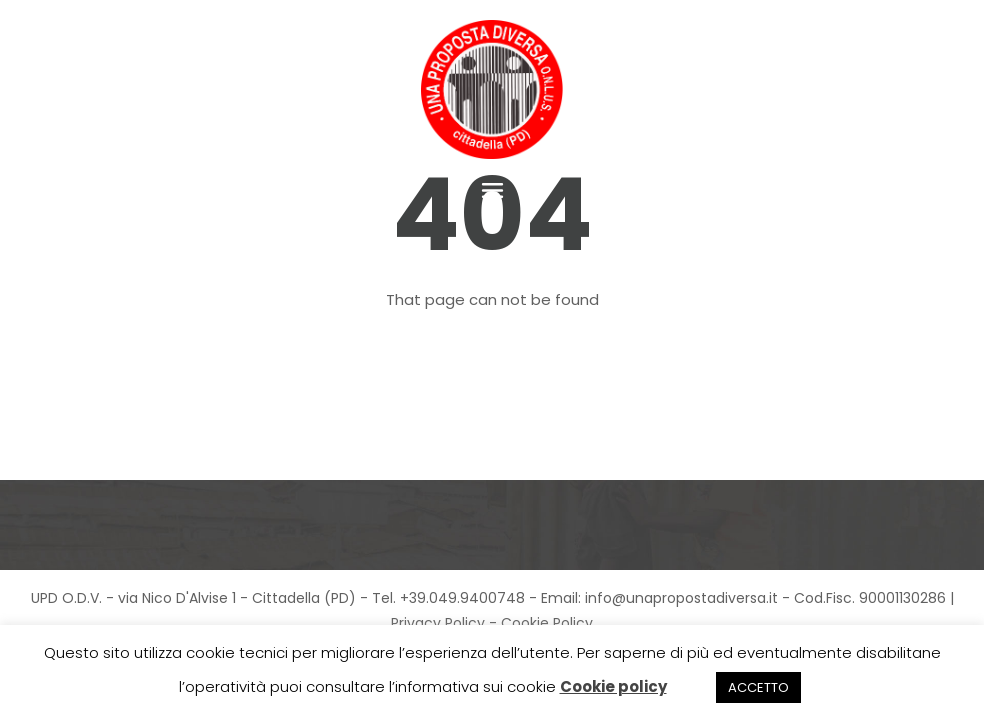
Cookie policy (613, 686)
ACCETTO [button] (758, 687)
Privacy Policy (438, 623)
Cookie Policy (547, 623)
